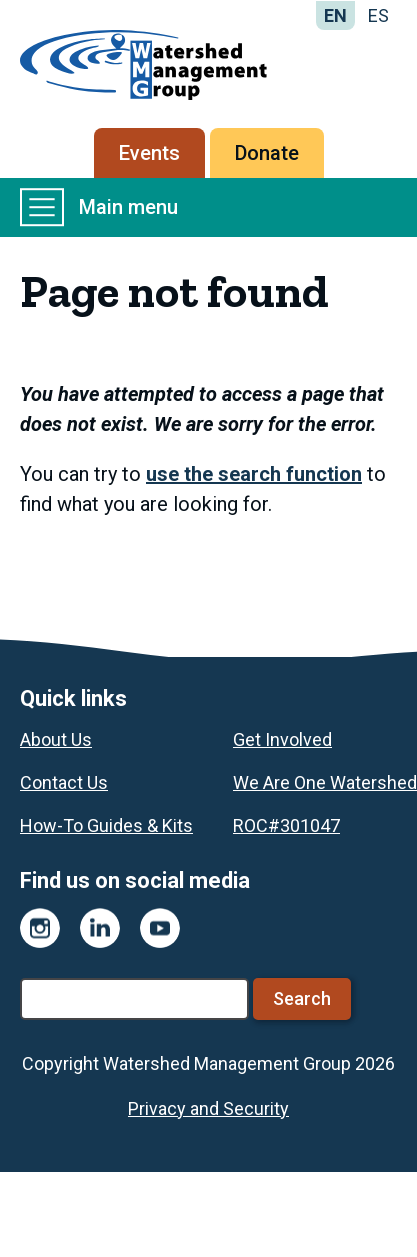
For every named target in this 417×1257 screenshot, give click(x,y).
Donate (267, 153)
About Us (56, 739)
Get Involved (282, 739)
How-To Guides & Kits (106, 825)
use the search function (254, 474)
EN (335, 15)
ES (378, 15)
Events (149, 153)
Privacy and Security (208, 1108)
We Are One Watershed (325, 782)
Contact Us (64, 782)
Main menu (99, 207)
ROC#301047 (286, 825)
